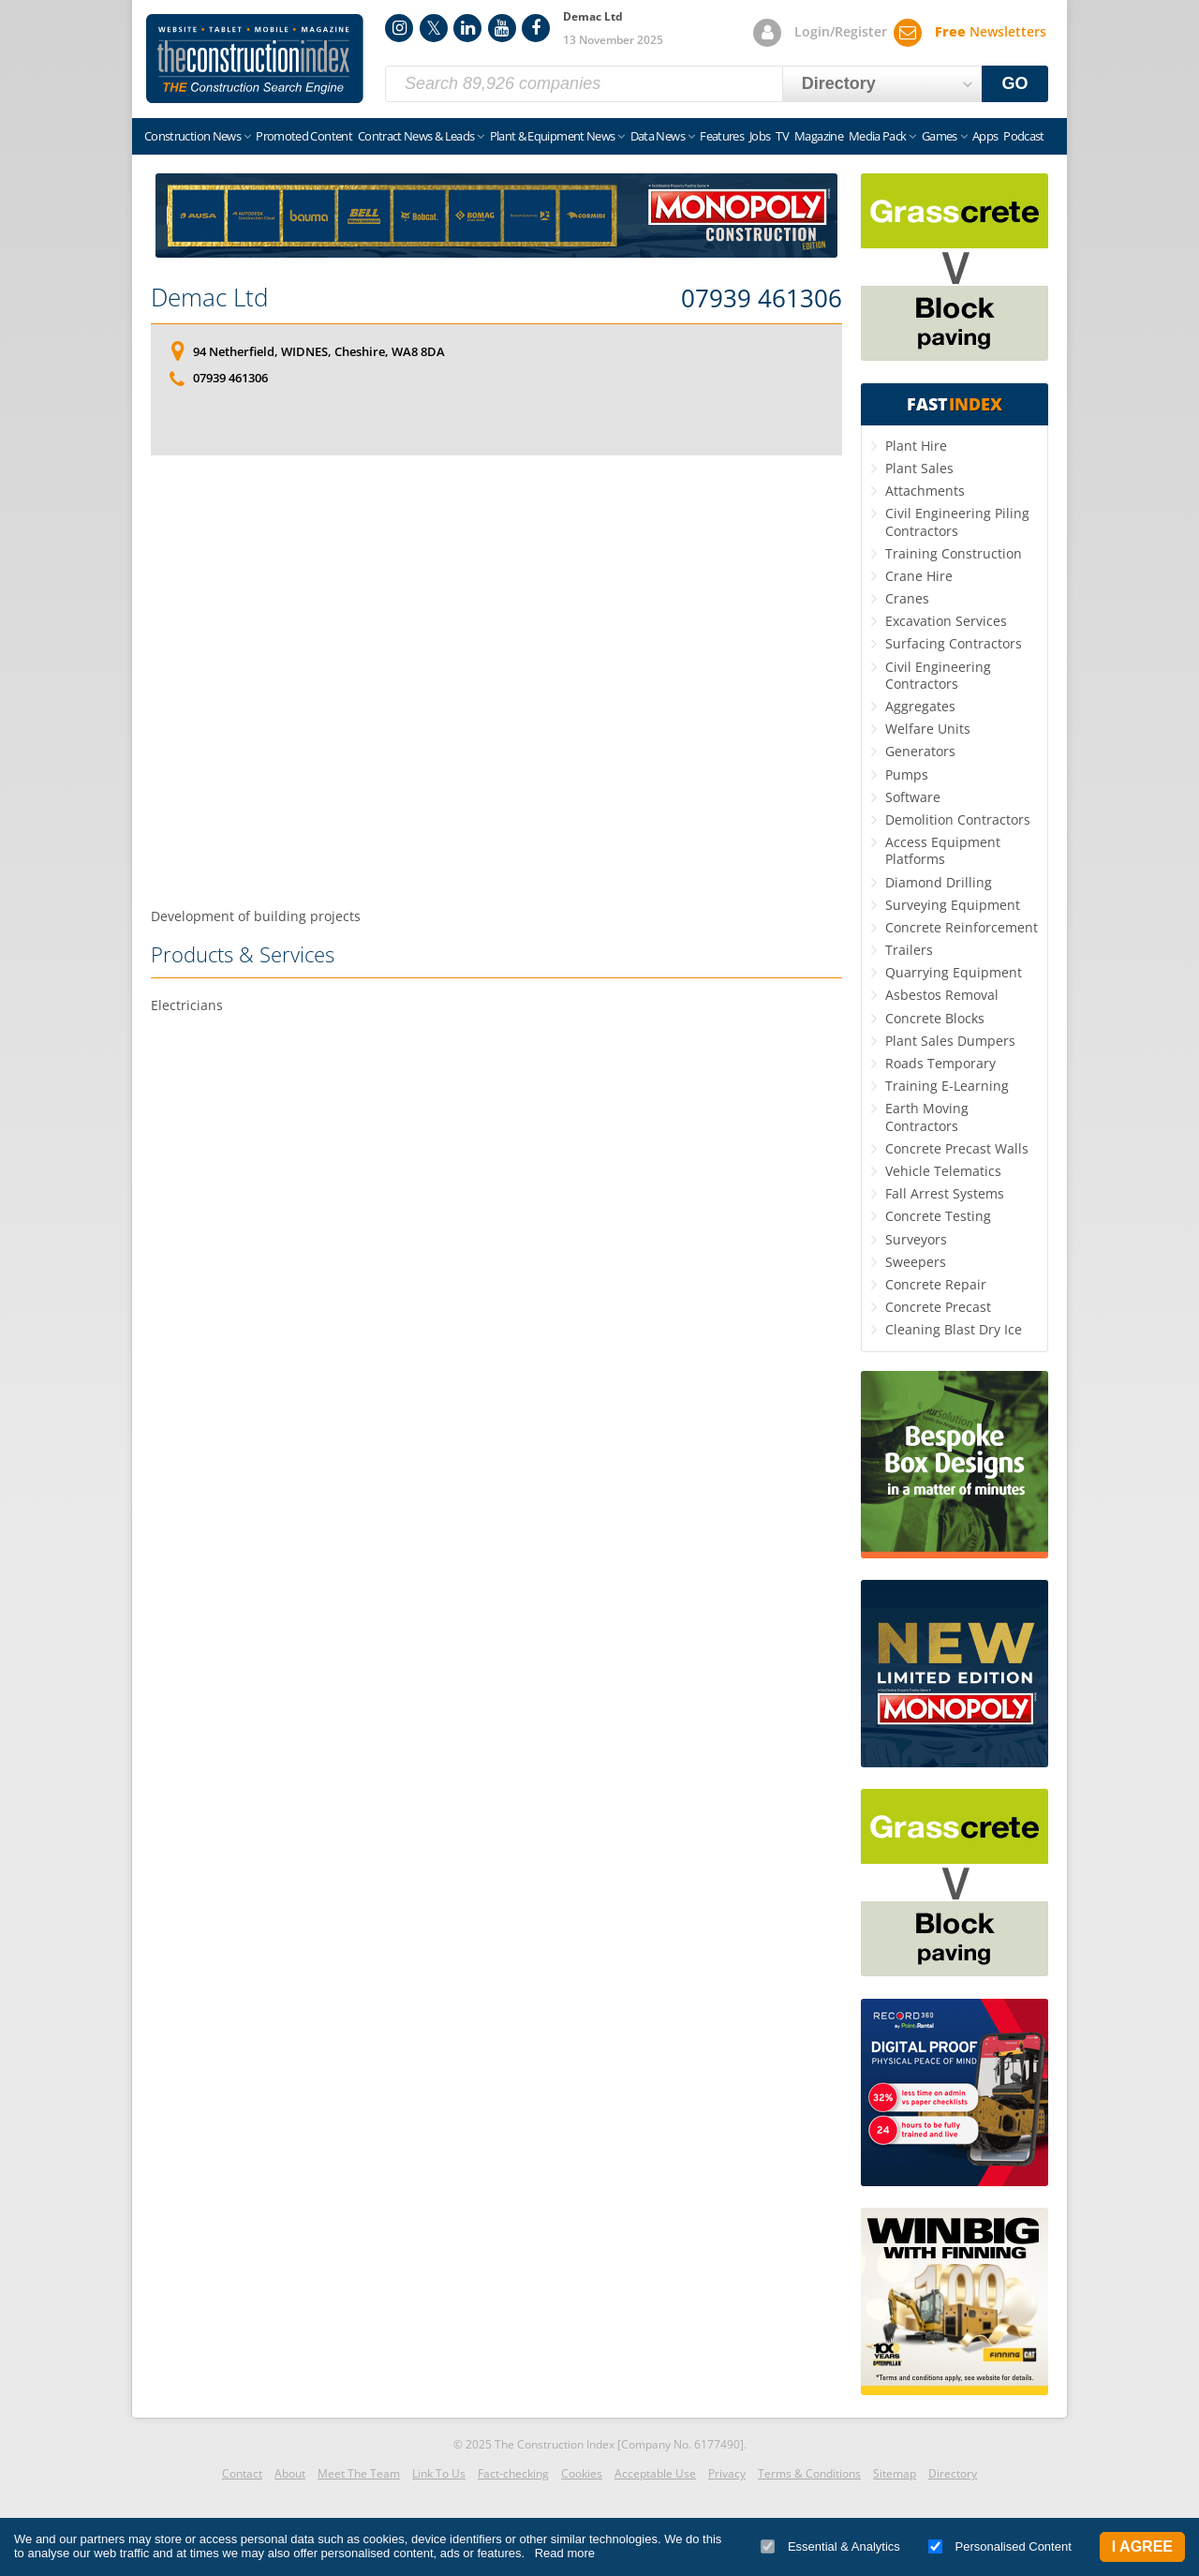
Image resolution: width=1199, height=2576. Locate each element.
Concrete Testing (938, 1216)
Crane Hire (919, 576)
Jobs (759, 135)
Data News (657, 135)
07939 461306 (761, 299)
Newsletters (990, 31)
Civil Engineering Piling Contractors (957, 521)
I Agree (1142, 2546)
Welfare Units (927, 728)
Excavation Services (946, 621)
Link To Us (439, 2473)
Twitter (434, 28)
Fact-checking (513, 2473)
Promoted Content (304, 135)
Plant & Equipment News (552, 135)
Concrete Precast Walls (957, 1148)
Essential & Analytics (830, 2546)
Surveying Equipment (952, 905)
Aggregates (920, 706)
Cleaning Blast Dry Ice (953, 1329)
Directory (952, 2473)
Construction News (192, 135)
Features (722, 135)
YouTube (502, 28)
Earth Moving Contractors (927, 1116)
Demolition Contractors (957, 819)
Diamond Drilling (938, 882)
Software (912, 797)
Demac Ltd (209, 297)
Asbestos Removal (942, 995)
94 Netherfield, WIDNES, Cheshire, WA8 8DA (319, 351)
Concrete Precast (938, 1307)
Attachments (925, 490)
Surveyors (916, 1239)
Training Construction (953, 553)
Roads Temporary (940, 1063)
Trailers (909, 950)
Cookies (581, 2473)
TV (782, 135)
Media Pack (878, 135)
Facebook (536, 28)
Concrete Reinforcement (961, 927)
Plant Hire (916, 445)
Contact (242, 2473)
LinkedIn (467, 28)
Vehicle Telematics (943, 1171)
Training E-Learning (947, 1085)
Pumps (906, 774)
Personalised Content (1000, 2546)
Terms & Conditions (809, 2473)
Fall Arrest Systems (944, 1193)
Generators (920, 751)
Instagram (399, 28)
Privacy (727, 2473)
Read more (565, 2553)
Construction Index (254, 59)
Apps (985, 135)
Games (939, 135)
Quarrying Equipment (953, 972)
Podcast (1023, 135)
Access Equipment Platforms (942, 850)
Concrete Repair (935, 1284)
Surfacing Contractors (953, 643)
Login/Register (840, 31)
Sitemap (894, 2473)
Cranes (907, 598)
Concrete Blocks (934, 1018)
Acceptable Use (655, 2473)
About (289, 2473)
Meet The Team (359, 2473)
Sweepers (915, 1262)
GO (1015, 83)
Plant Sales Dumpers (950, 1041)
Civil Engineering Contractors (938, 675)
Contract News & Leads (416, 135)
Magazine (818, 135)
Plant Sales (919, 468)
